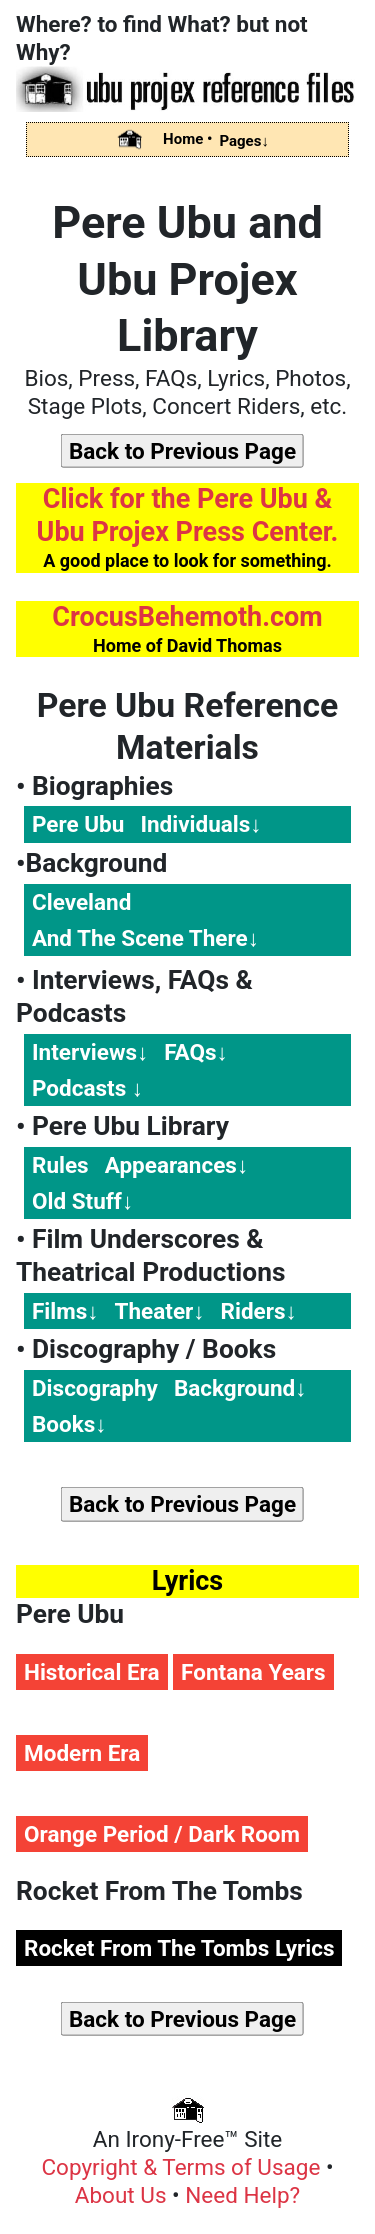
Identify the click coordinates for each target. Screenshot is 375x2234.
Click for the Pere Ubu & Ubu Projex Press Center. (188, 516)
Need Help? (242, 2195)
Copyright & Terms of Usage (183, 2167)
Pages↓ (244, 141)
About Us (123, 2195)
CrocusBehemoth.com (187, 617)
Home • (187, 139)
